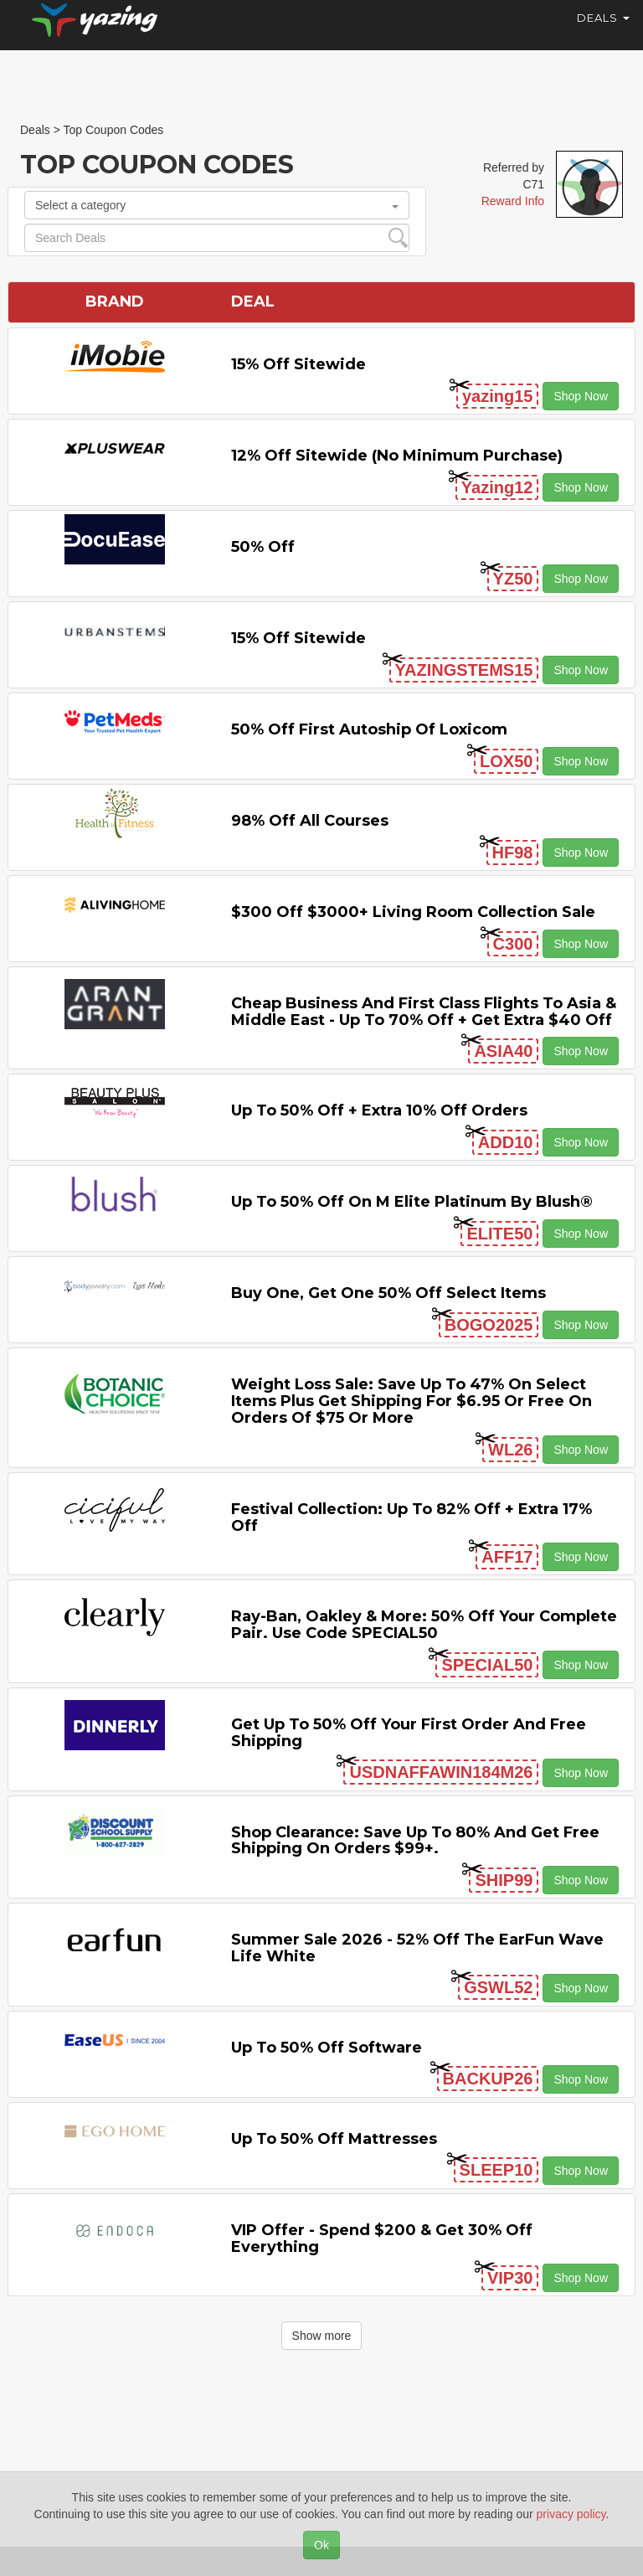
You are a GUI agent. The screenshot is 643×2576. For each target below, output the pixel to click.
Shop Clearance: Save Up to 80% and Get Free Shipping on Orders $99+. (415, 1840)
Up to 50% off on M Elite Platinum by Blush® (412, 1202)
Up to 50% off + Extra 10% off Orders (379, 1110)
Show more (322, 2335)
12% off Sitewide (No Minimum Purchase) (397, 455)
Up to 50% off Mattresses (334, 2139)
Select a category (217, 205)
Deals (603, 33)
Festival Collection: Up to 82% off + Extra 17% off (411, 1517)
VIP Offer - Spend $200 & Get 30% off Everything (381, 2238)
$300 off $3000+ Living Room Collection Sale (413, 912)
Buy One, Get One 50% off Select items (388, 1293)
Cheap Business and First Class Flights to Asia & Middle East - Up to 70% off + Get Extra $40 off (423, 1011)
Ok (321, 2545)
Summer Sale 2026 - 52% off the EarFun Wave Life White (417, 1947)
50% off (263, 547)
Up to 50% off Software (326, 2047)
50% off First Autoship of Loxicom (369, 729)
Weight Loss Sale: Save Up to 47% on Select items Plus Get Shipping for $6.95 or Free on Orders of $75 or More (411, 1401)
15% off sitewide (298, 364)
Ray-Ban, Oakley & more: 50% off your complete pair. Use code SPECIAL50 (424, 1624)
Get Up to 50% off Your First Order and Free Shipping (408, 1732)
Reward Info (512, 201)
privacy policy (571, 2514)
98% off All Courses (309, 820)
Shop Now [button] (580, 396)
